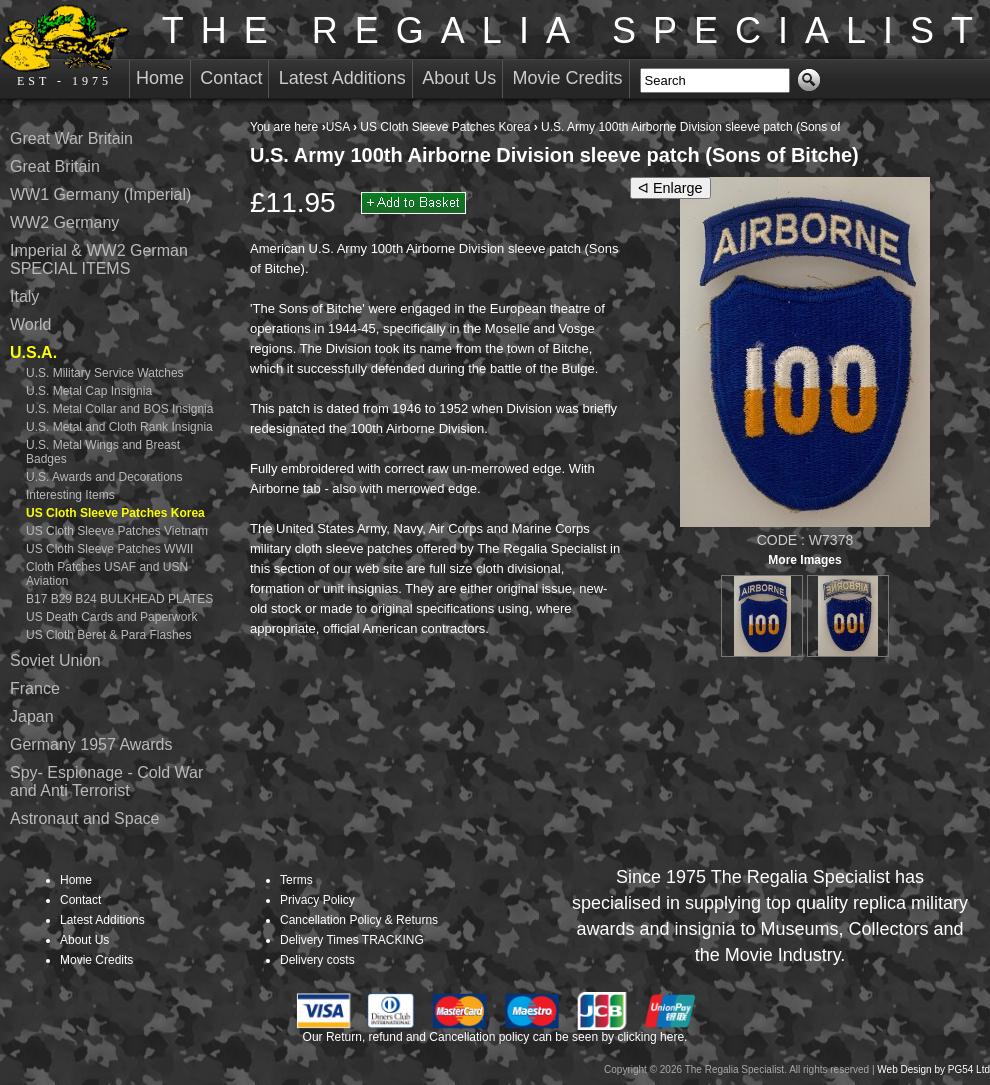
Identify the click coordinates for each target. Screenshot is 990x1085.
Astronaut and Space (84, 818)
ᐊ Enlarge (670, 188)
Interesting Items (70, 495)
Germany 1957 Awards (91, 744)
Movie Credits (568, 78)
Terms (296, 880)
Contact (231, 78)
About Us (459, 78)
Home (160, 78)
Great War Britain (71, 138)
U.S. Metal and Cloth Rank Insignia (119, 427)
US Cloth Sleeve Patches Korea (445, 127)
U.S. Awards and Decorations (104, 477)
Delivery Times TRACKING (352, 940)
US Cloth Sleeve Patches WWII (109, 549)
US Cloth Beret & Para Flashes (108, 635)
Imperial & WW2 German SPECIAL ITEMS (99, 259)
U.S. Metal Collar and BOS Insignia (119, 409)
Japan (32, 716)
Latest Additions (342, 78)
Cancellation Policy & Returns (359, 920)
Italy (24, 296)
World (31, 324)
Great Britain (55, 166)
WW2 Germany (64, 222)
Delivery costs (317, 960)
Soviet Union (55, 660)
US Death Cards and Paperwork (111, 617)
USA (338, 127)
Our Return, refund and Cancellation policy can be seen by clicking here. (495, 1037)
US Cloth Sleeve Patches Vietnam (117, 531)
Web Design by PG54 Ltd (933, 1069)
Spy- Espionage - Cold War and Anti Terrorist (106, 781)
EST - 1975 (64, 46)
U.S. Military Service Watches (105, 373)
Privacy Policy (317, 900)
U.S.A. (33, 352)
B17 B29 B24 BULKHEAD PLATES (119, 599)
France (35, 688)
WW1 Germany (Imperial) (100, 194)
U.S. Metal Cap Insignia (89, 391)
